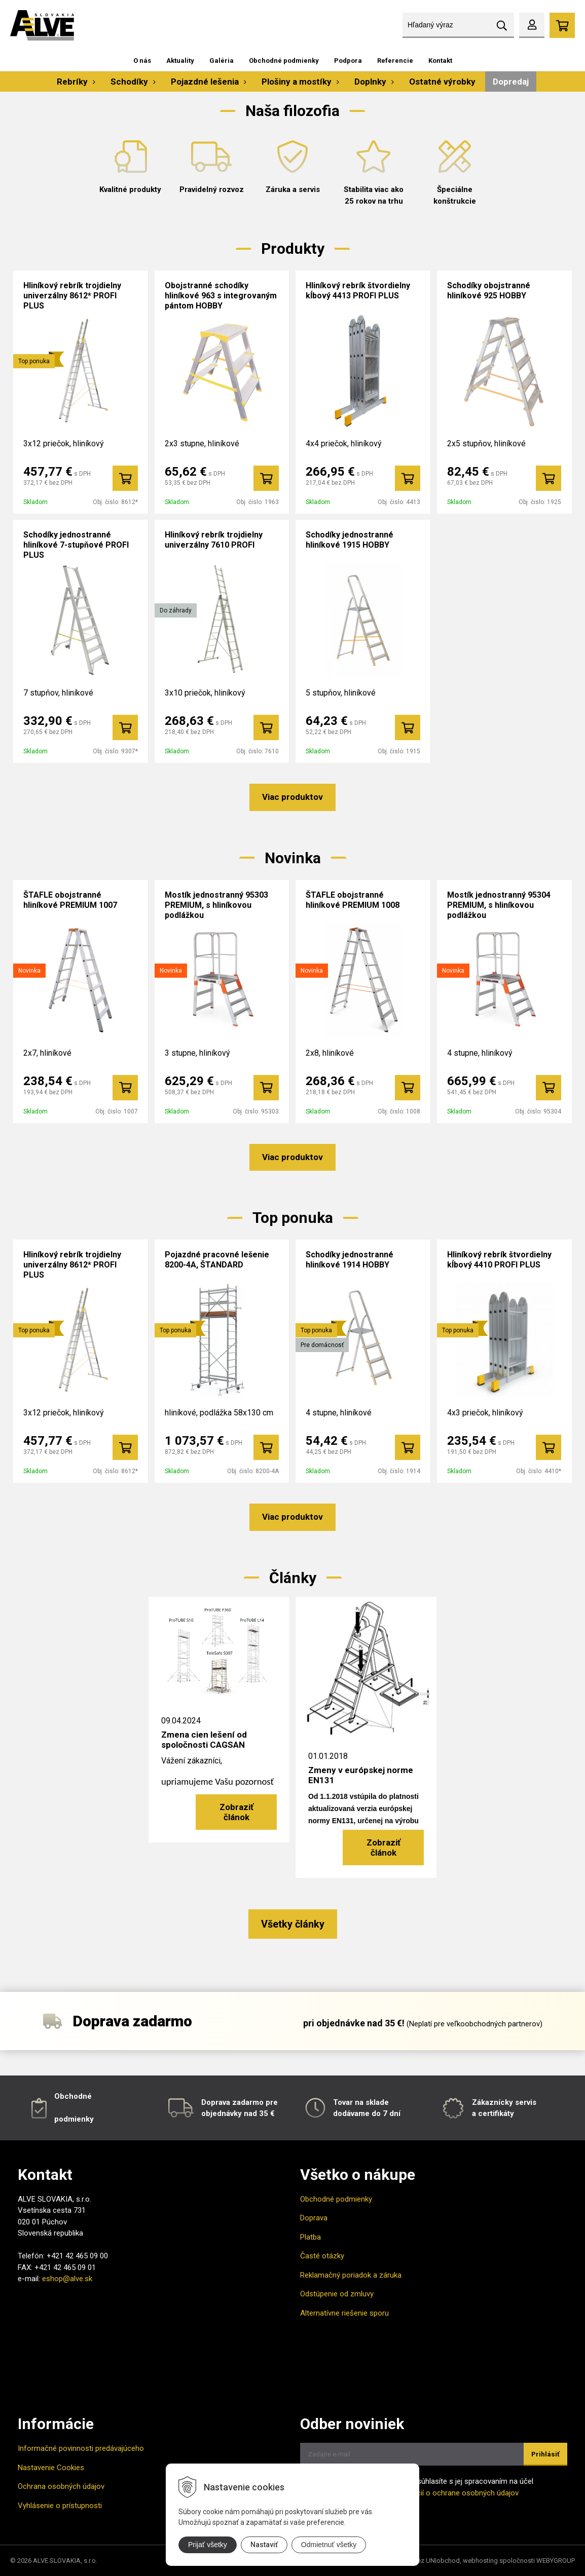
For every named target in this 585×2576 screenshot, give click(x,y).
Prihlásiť (545, 2454)
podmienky (74, 2119)
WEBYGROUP (555, 2560)
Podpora (348, 60)
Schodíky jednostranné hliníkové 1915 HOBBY (349, 540)
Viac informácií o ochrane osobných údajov (446, 2492)
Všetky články (292, 1924)
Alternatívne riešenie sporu (344, 2313)
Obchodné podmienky (284, 60)
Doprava (313, 2217)
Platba (310, 2237)
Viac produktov (292, 797)
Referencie (395, 60)
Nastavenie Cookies (51, 2467)
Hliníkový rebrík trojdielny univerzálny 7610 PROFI (214, 540)
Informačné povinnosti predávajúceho (81, 2448)
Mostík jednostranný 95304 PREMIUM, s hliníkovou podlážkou (499, 905)
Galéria (221, 60)
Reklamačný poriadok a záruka (350, 2275)
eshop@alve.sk (67, 2278)
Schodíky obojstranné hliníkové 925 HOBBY (488, 290)
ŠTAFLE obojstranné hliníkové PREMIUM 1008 (352, 900)
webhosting (480, 2560)
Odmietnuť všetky (329, 2545)
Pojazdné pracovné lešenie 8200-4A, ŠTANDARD (217, 1260)
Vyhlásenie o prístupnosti (60, 2505)
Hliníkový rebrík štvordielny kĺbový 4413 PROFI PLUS (358, 290)
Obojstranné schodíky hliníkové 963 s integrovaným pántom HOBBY (221, 296)
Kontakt (440, 60)
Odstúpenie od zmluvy (337, 2293)
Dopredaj (511, 81)
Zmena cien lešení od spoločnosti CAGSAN (204, 1739)
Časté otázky (322, 2255)
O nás (142, 60)
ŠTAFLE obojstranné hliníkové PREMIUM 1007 (70, 900)
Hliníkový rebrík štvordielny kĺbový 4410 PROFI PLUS (499, 1260)
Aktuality (180, 60)
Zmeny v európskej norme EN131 (360, 1775)
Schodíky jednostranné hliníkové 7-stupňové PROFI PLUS (76, 545)
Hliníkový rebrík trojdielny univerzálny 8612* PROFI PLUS (72, 296)
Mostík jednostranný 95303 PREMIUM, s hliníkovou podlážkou (216, 905)
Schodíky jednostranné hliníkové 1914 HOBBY (349, 1260)
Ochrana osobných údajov (61, 2486)
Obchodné (73, 2096)
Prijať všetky (207, 2545)
